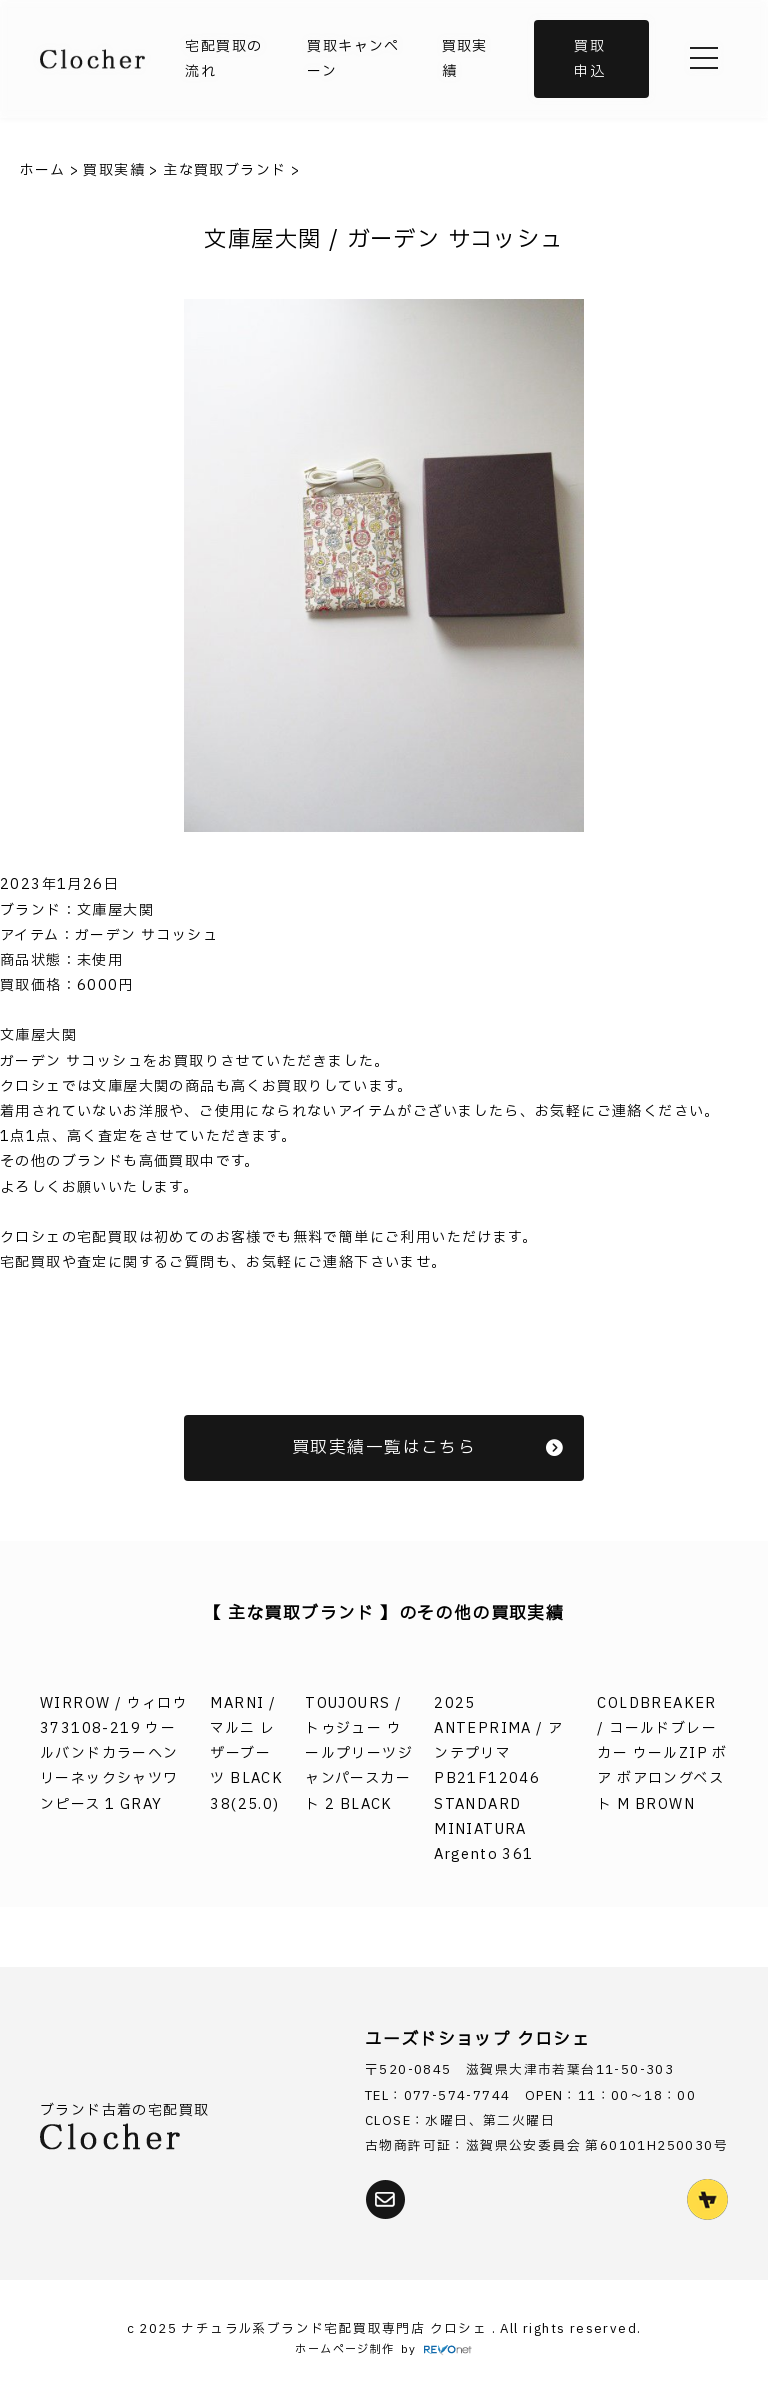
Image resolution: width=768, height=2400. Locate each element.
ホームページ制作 (344, 2349)
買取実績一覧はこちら (428, 1447)
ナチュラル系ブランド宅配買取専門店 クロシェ (336, 2329)
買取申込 (589, 59)
